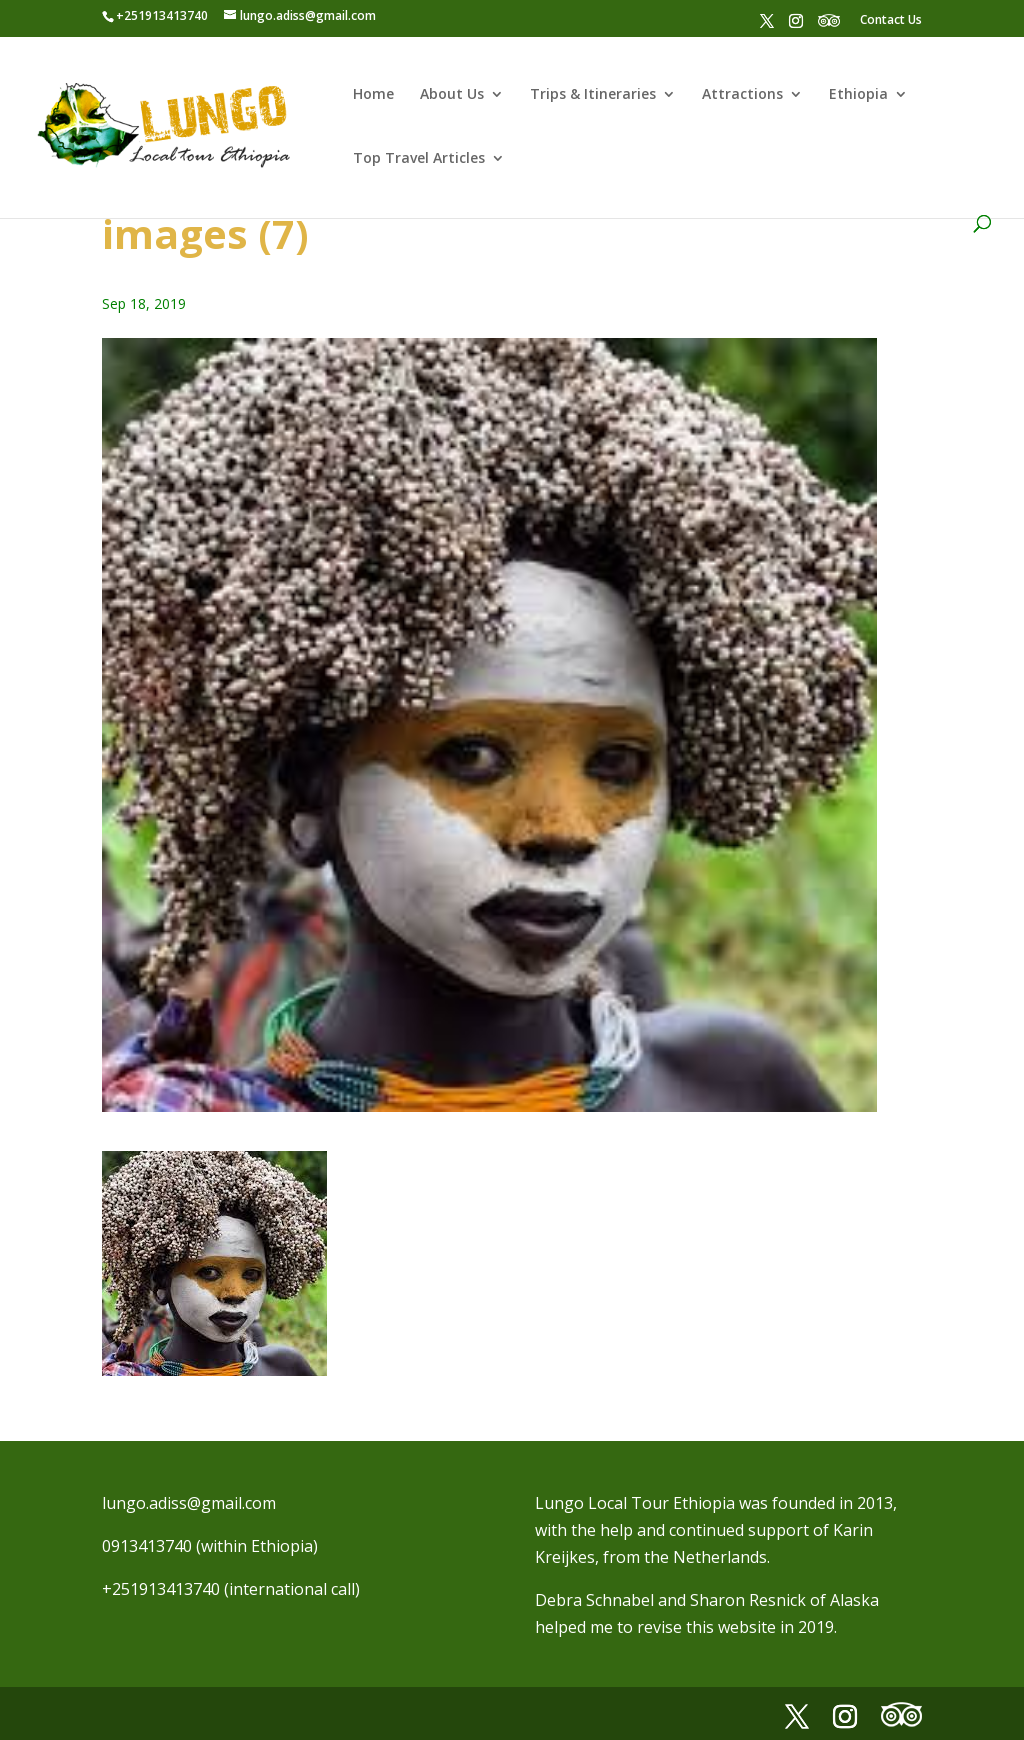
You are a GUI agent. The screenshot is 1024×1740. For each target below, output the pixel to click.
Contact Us (891, 19)
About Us (452, 95)
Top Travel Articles (419, 159)
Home (373, 95)
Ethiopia (858, 95)
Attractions (742, 95)
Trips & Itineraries (593, 95)
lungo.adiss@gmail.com (189, 1503)
